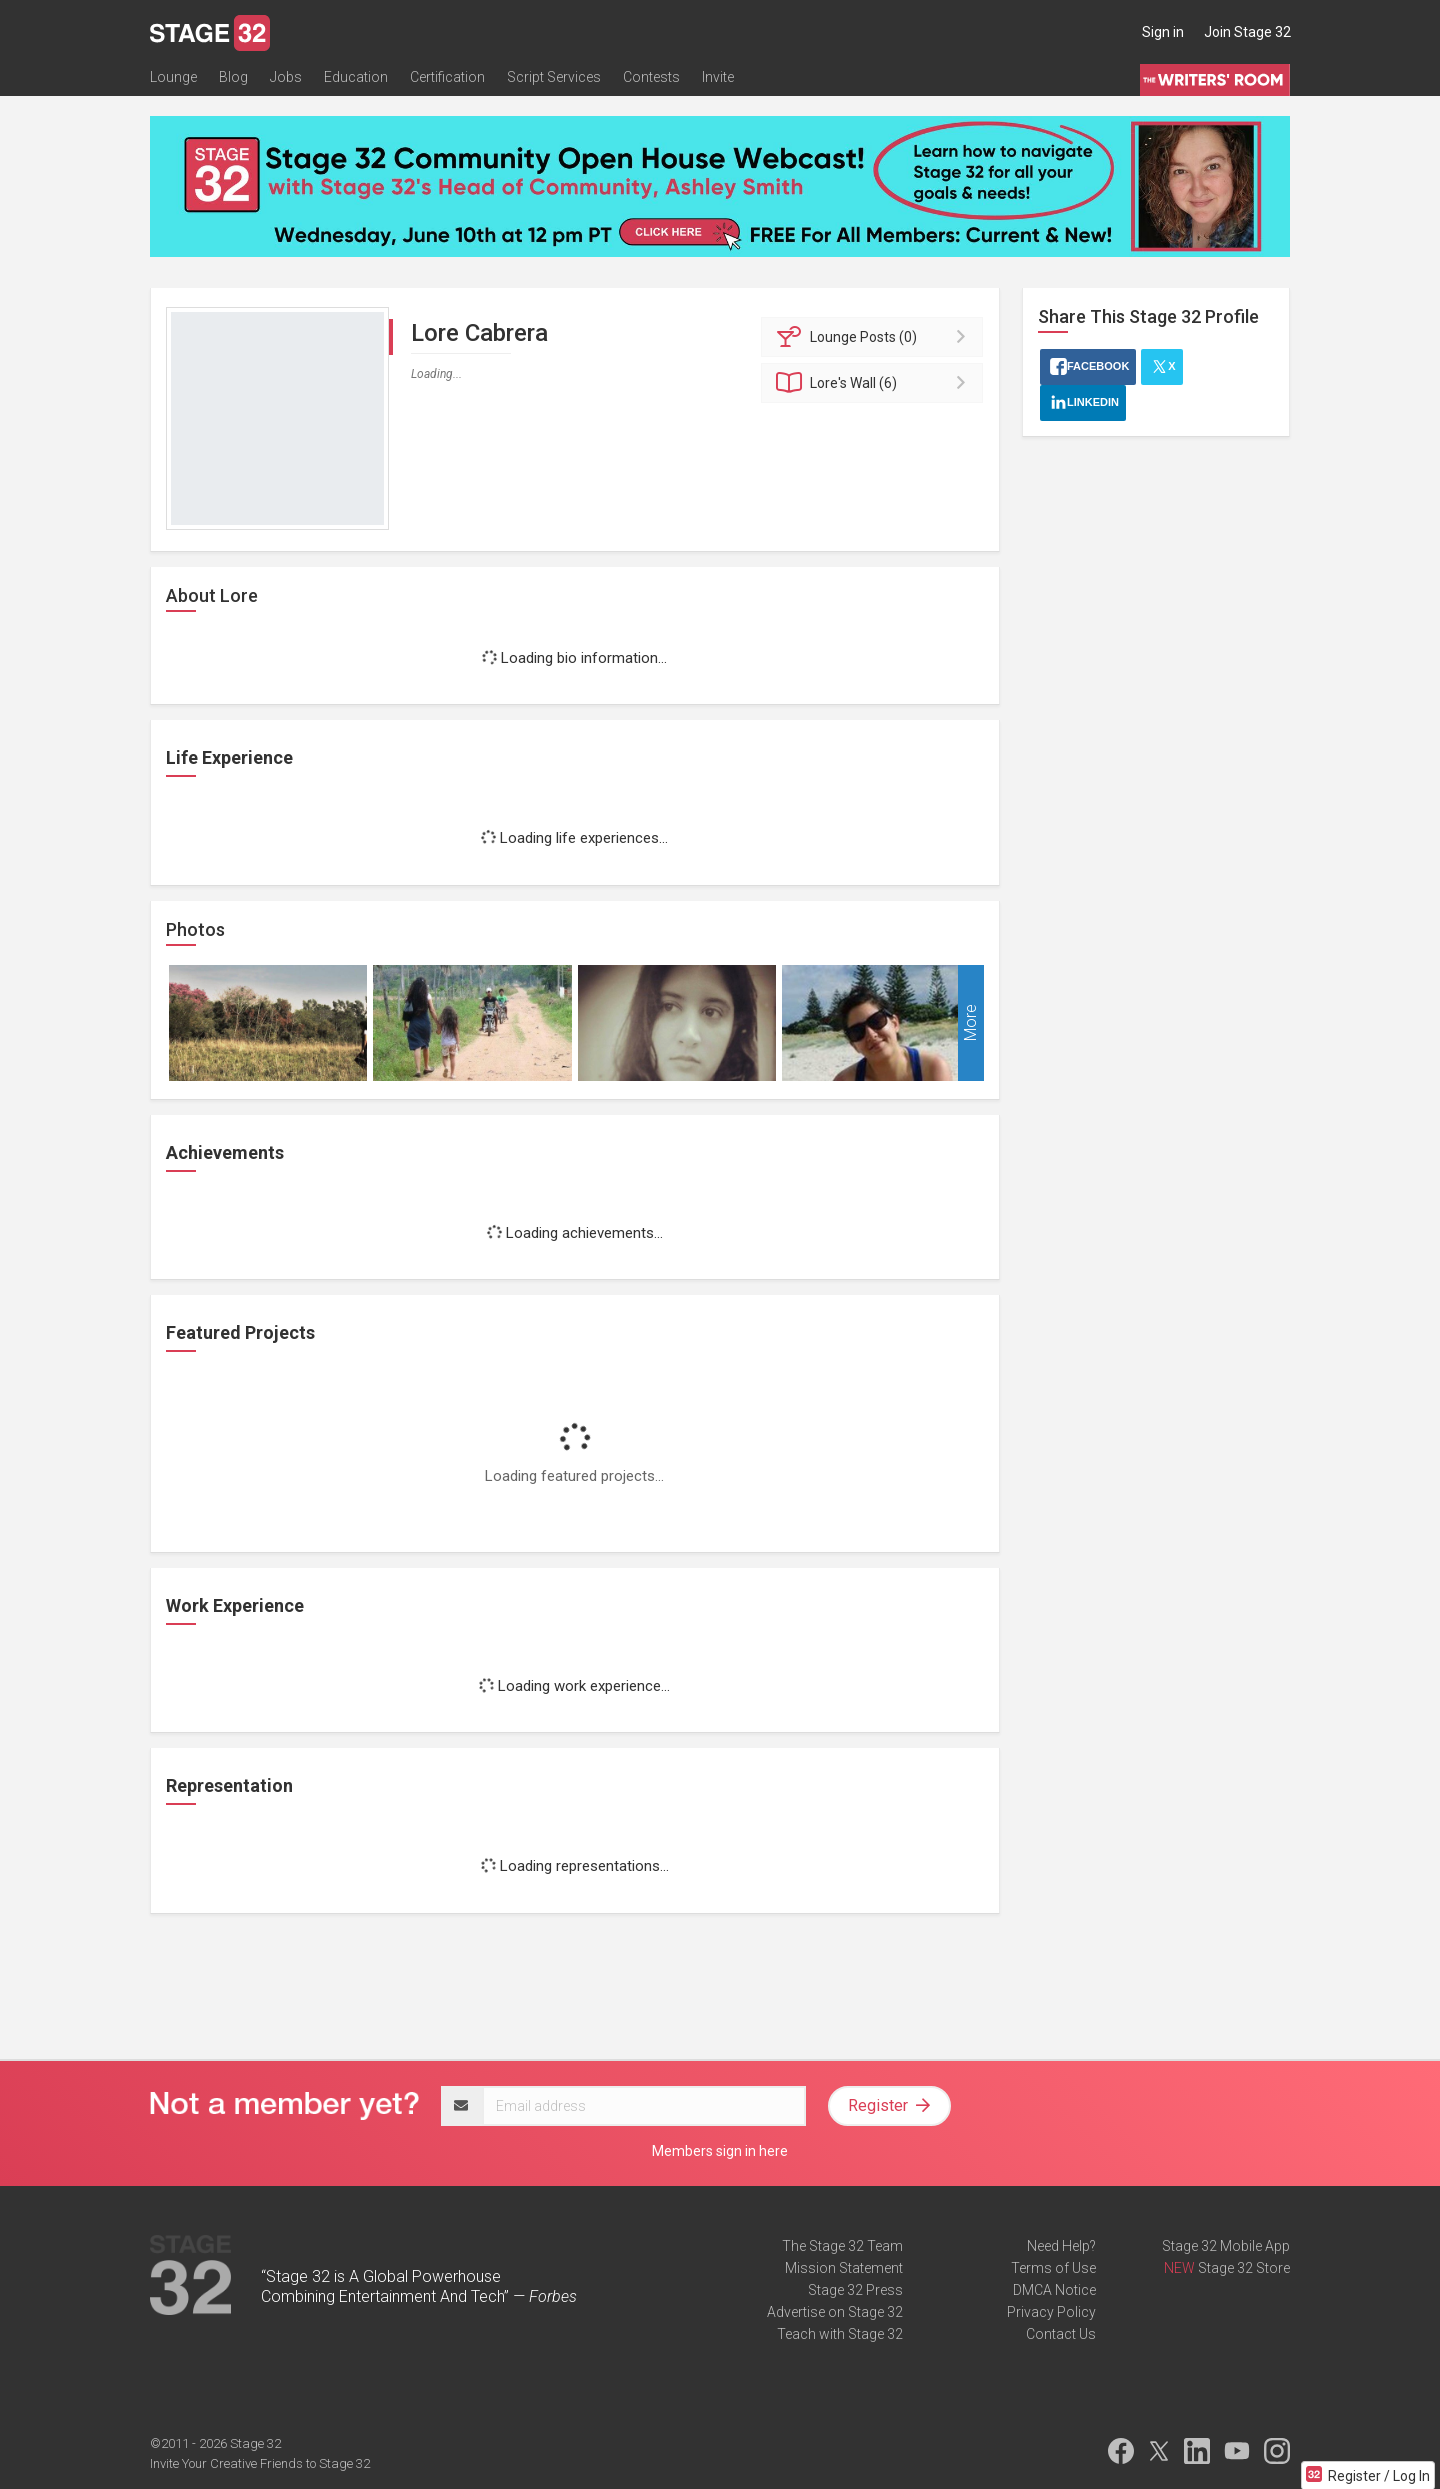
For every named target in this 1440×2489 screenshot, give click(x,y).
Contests (651, 77)
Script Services (554, 77)
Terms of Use (1053, 2268)
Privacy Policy (1051, 2312)
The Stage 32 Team (842, 2246)
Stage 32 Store (1244, 2268)
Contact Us (1061, 2334)
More (970, 1022)
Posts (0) (875, 337)
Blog (233, 77)
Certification (447, 77)
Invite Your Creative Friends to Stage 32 (260, 2463)
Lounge (173, 77)
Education (356, 77)
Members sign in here (720, 2151)
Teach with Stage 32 (840, 2334)
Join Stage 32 (1247, 32)
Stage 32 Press (855, 2290)
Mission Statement (844, 2268)
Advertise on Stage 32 (835, 2312)
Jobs (286, 77)
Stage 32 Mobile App (1226, 2246)
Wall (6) (875, 383)
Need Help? (1061, 2246)
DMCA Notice (1054, 2290)
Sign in (1163, 32)
